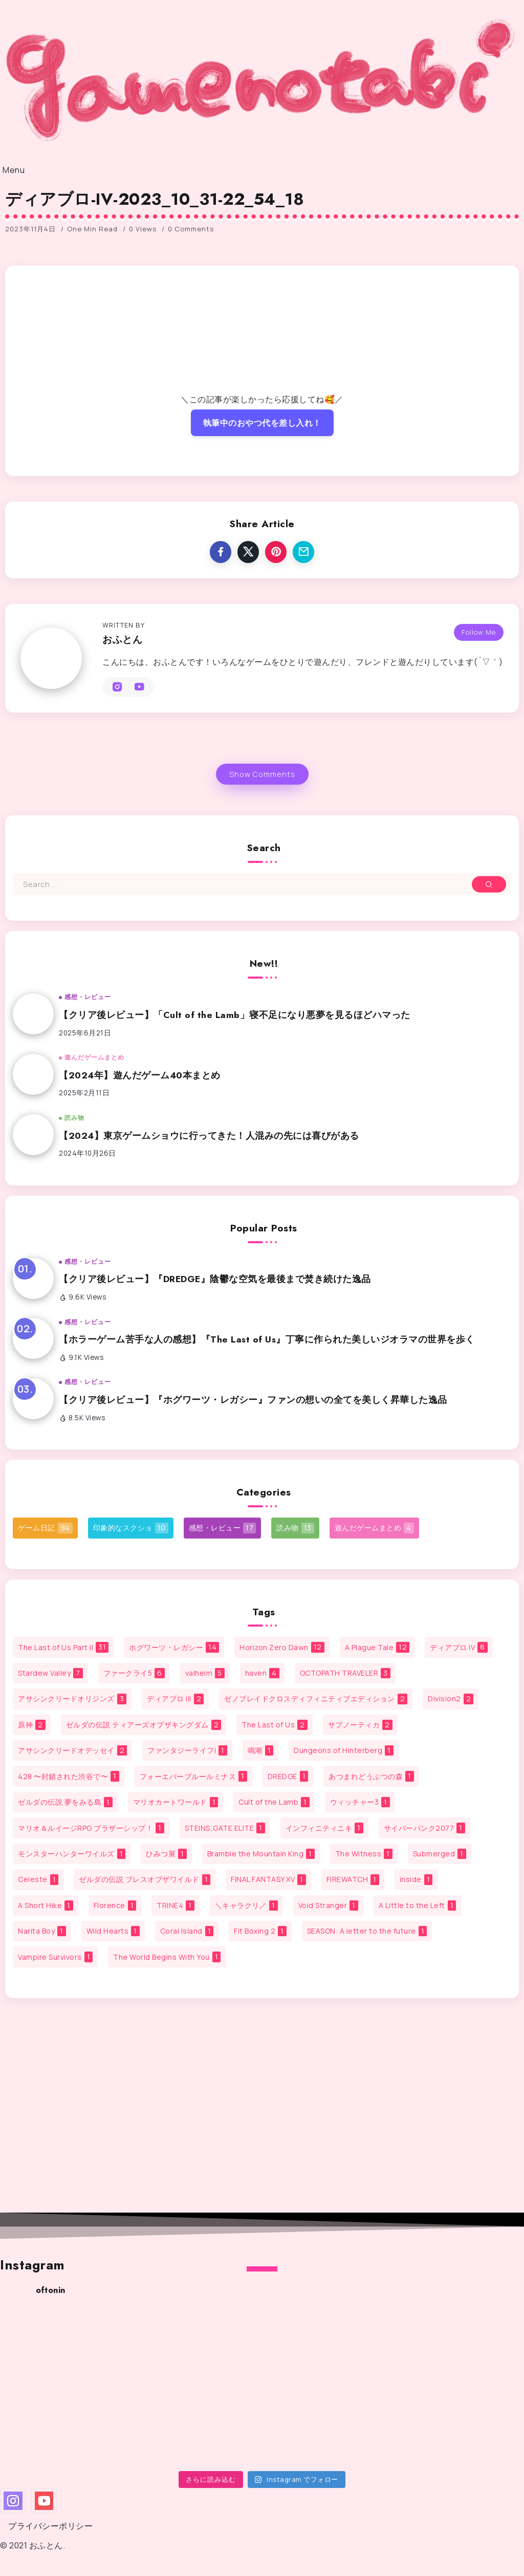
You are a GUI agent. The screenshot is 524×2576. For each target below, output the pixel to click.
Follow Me (479, 627)
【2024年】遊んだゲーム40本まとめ (140, 1075)
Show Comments (262, 774)
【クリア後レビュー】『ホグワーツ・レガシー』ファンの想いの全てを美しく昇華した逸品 (253, 1399)
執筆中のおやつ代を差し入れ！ (262, 422)
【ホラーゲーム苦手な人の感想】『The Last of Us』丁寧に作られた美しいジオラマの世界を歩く (267, 1339)
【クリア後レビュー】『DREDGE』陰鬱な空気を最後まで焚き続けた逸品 (215, 1279)
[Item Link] (33, 1013)
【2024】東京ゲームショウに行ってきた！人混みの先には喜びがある (209, 1135)
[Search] (262, 884)
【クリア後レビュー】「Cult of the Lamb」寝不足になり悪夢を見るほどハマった (234, 1015)
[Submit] (489, 884)
